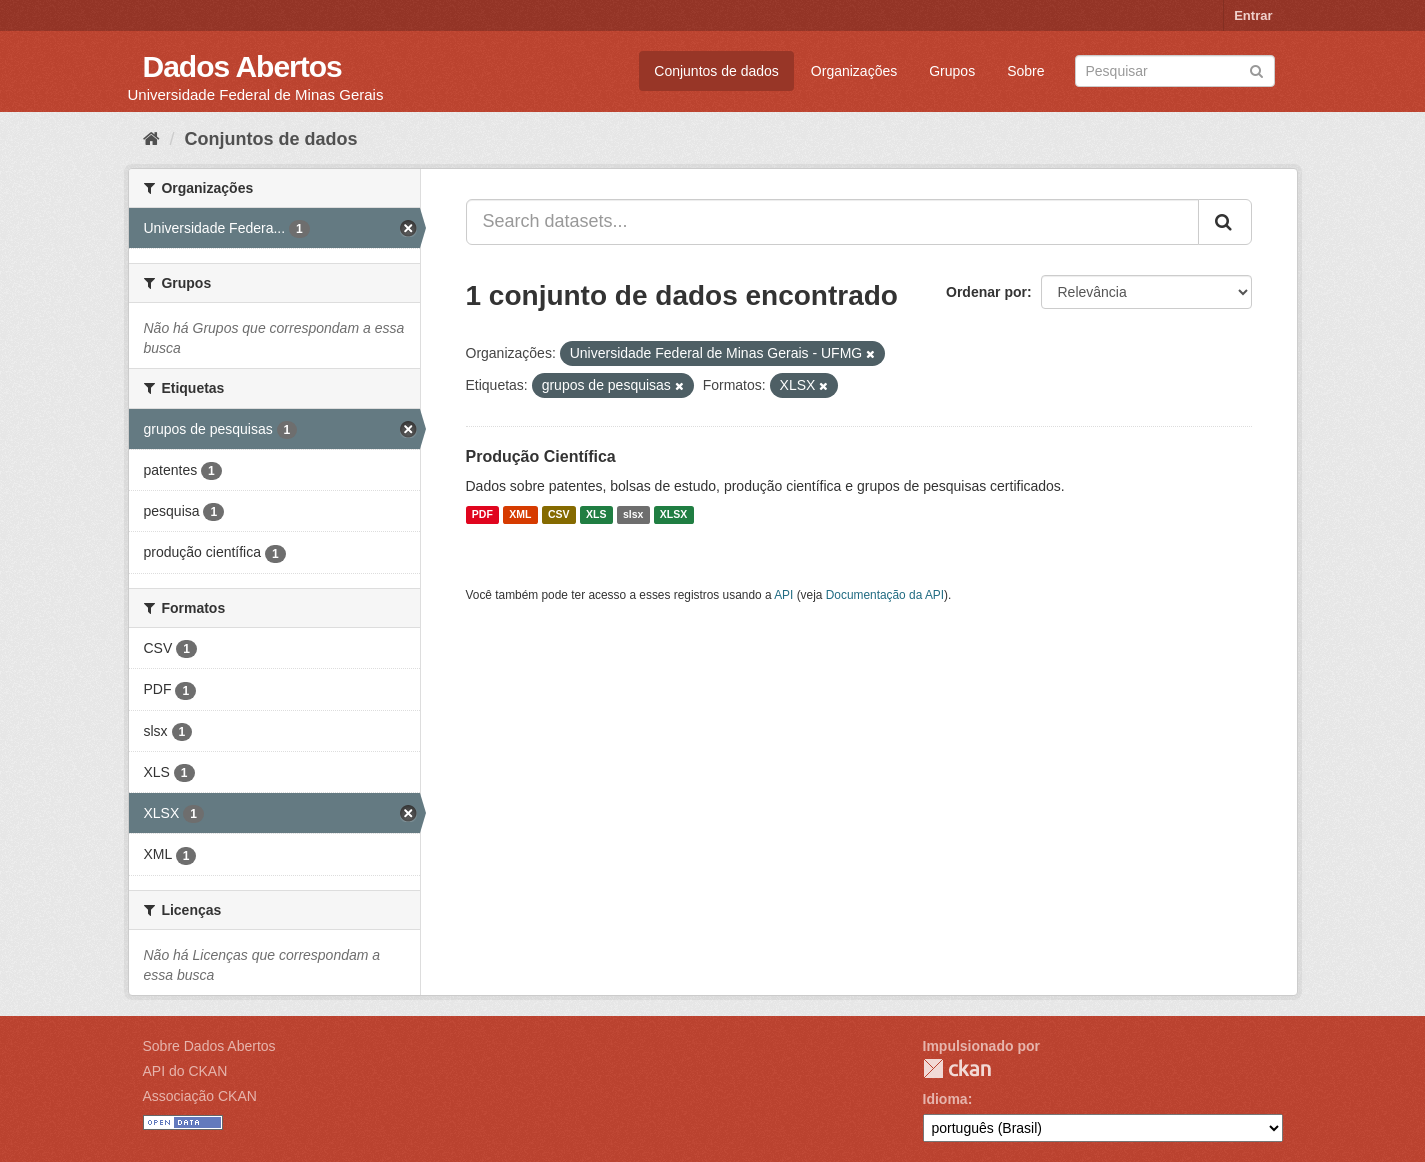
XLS (596, 515)
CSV (559, 515)
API (783, 595)
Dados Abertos (242, 66)
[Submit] (1256, 69)
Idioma (945, 1099)
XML (520, 515)
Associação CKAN (200, 1096)
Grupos (952, 71)
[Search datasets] (1175, 71)
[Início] (151, 139)
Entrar (1253, 15)
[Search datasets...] (832, 222)
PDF (482, 515)
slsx (633, 515)
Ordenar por (986, 292)
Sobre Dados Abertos (209, 1046)
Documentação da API (885, 595)
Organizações (854, 71)
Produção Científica (541, 456)
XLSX (673, 515)
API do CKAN (185, 1071)
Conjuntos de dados (716, 71)
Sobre (1025, 71)
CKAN (957, 1068)
